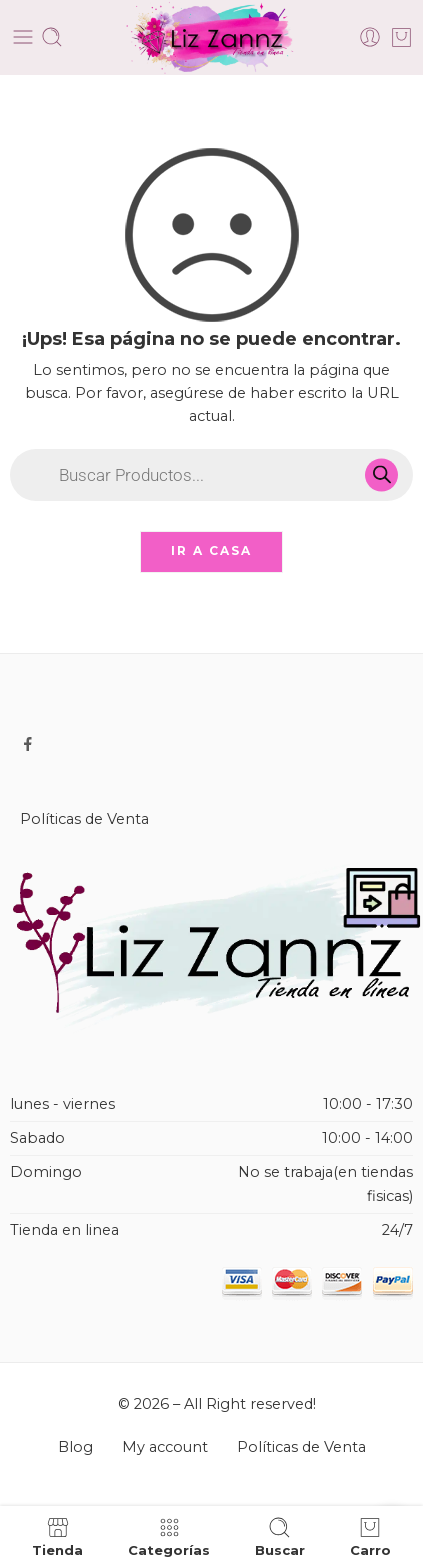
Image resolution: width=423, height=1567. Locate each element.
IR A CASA (211, 550)
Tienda (57, 1536)
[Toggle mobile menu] (23, 37)
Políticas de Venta (84, 819)
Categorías (169, 1536)
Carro (370, 1536)
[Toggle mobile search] (52, 37)
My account (165, 1447)
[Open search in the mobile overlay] (211, 475)
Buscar (280, 1536)
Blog (75, 1447)
